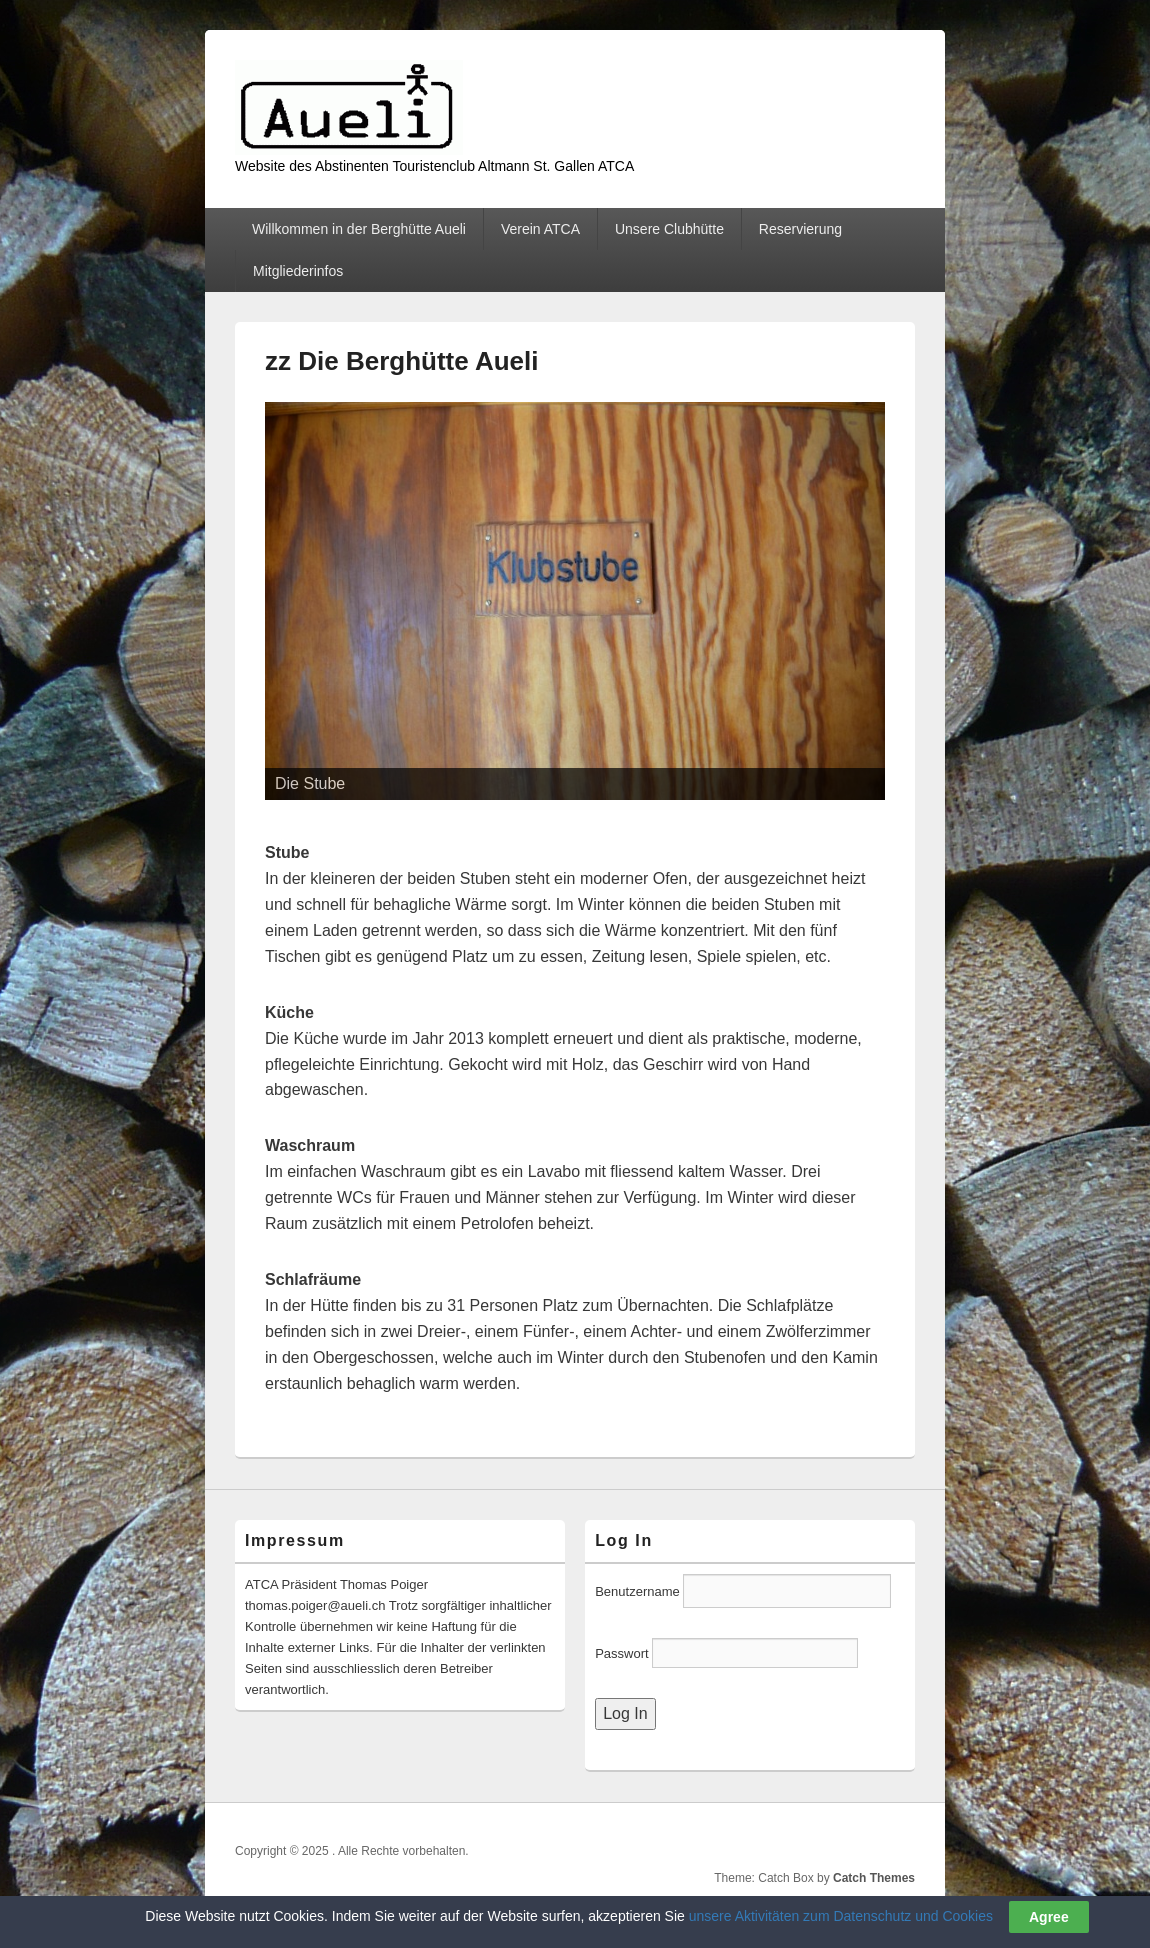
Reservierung (800, 229)
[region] (575, 601)
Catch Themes (874, 1878)
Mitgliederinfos (298, 271)
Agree (1049, 1917)
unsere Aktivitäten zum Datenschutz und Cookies (841, 1916)
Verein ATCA (540, 229)
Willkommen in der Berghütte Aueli (359, 229)
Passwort (623, 1653)
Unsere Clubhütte (669, 229)
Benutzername (637, 1591)
